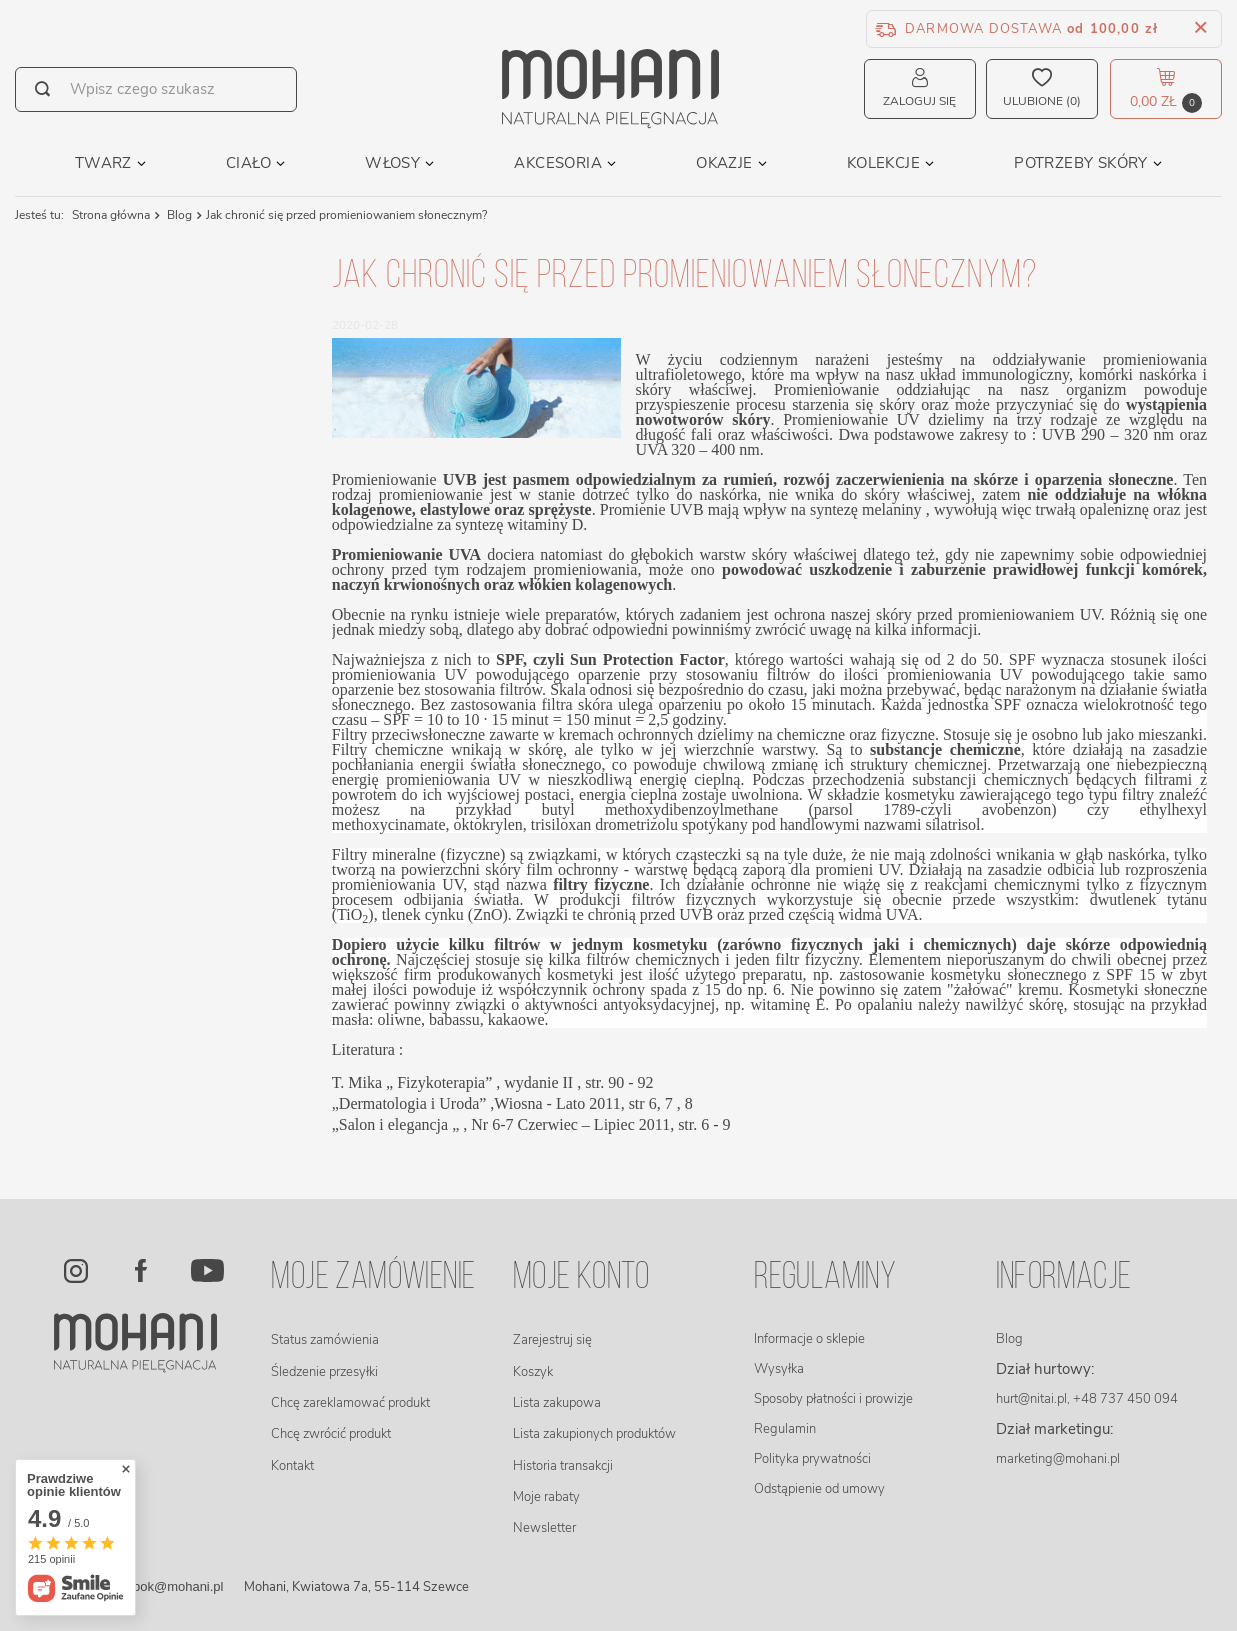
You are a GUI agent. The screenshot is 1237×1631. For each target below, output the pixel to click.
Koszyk (533, 1372)
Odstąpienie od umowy (819, 1489)
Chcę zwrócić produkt (331, 1434)
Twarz (103, 163)
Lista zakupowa (557, 1403)
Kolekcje (883, 163)
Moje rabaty (546, 1497)
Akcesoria (558, 163)
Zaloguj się (919, 101)
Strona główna (111, 215)
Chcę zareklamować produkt (350, 1403)
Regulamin (785, 1429)
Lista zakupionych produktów (594, 1434)
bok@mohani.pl (178, 1586)
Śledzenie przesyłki (324, 1372)
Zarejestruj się (552, 1340)
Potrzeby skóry (1081, 163)
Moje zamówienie (373, 1278)
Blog (178, 215)
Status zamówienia (325, 1340)
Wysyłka (779, 1369)
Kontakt (292, 1466)
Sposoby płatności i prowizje (833, 1399)
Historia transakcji (563, 1466)
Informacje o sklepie (809, 1339)
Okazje (724, 163)
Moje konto (581, 1278)
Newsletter (544, 1528)
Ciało (248, 163)
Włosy (392, 163)
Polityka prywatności (812, 1459)
